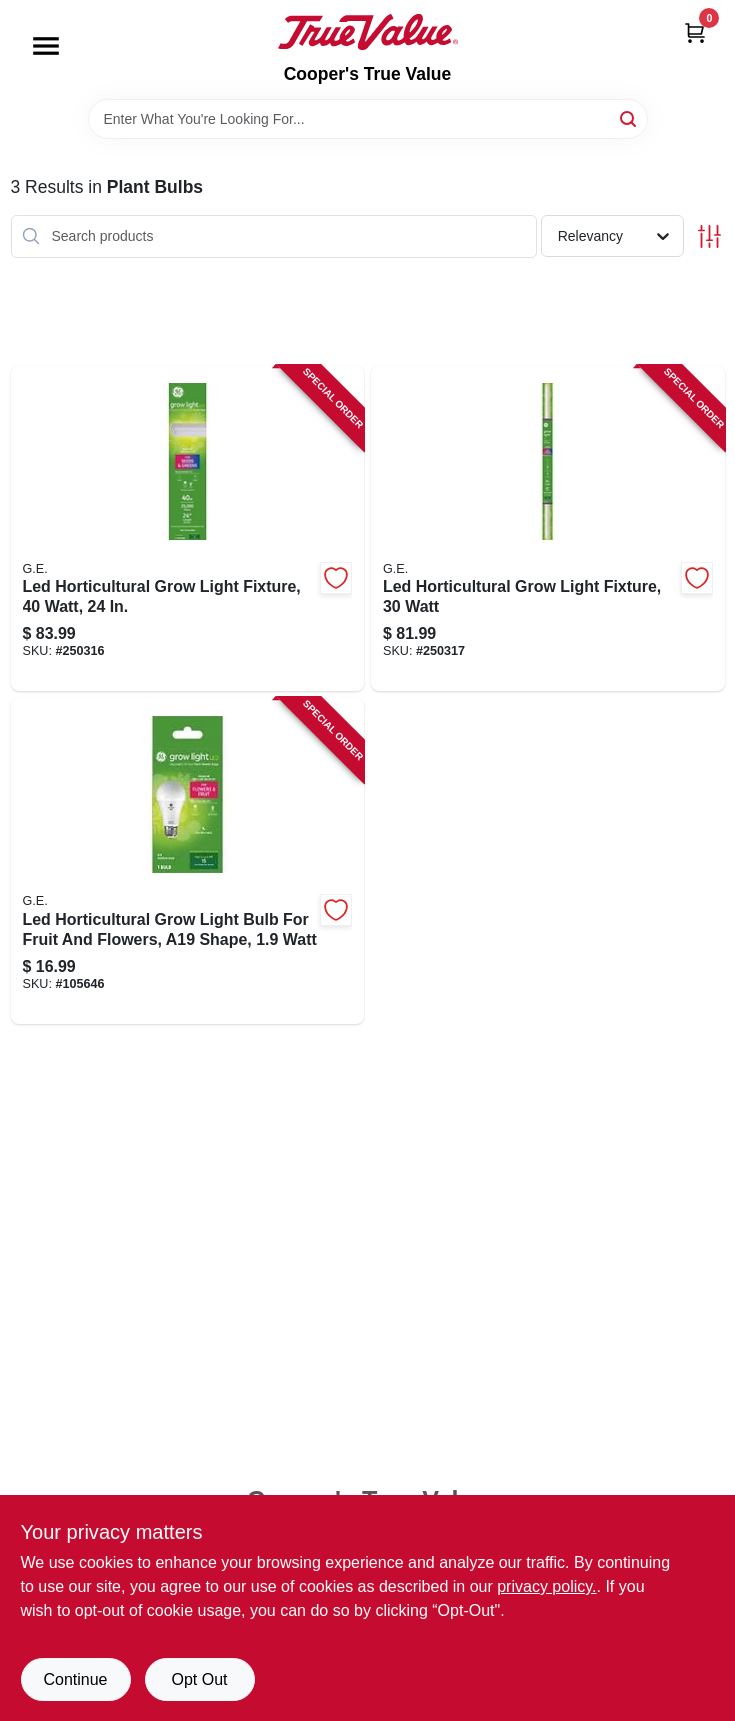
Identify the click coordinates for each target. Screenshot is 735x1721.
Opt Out (199, 1679)
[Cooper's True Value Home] (368, 32)
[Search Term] (368, 119)
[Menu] (46, 46)
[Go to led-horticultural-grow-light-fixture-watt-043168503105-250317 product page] (548, 529)
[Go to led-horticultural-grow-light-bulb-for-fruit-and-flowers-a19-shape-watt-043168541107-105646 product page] (188, 861)
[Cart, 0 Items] (695, 32)
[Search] (629, 117)
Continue (75, 1679)
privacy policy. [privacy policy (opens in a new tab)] (546, 1586)
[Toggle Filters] (709, 236)
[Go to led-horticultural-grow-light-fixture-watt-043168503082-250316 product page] (188, 529)
